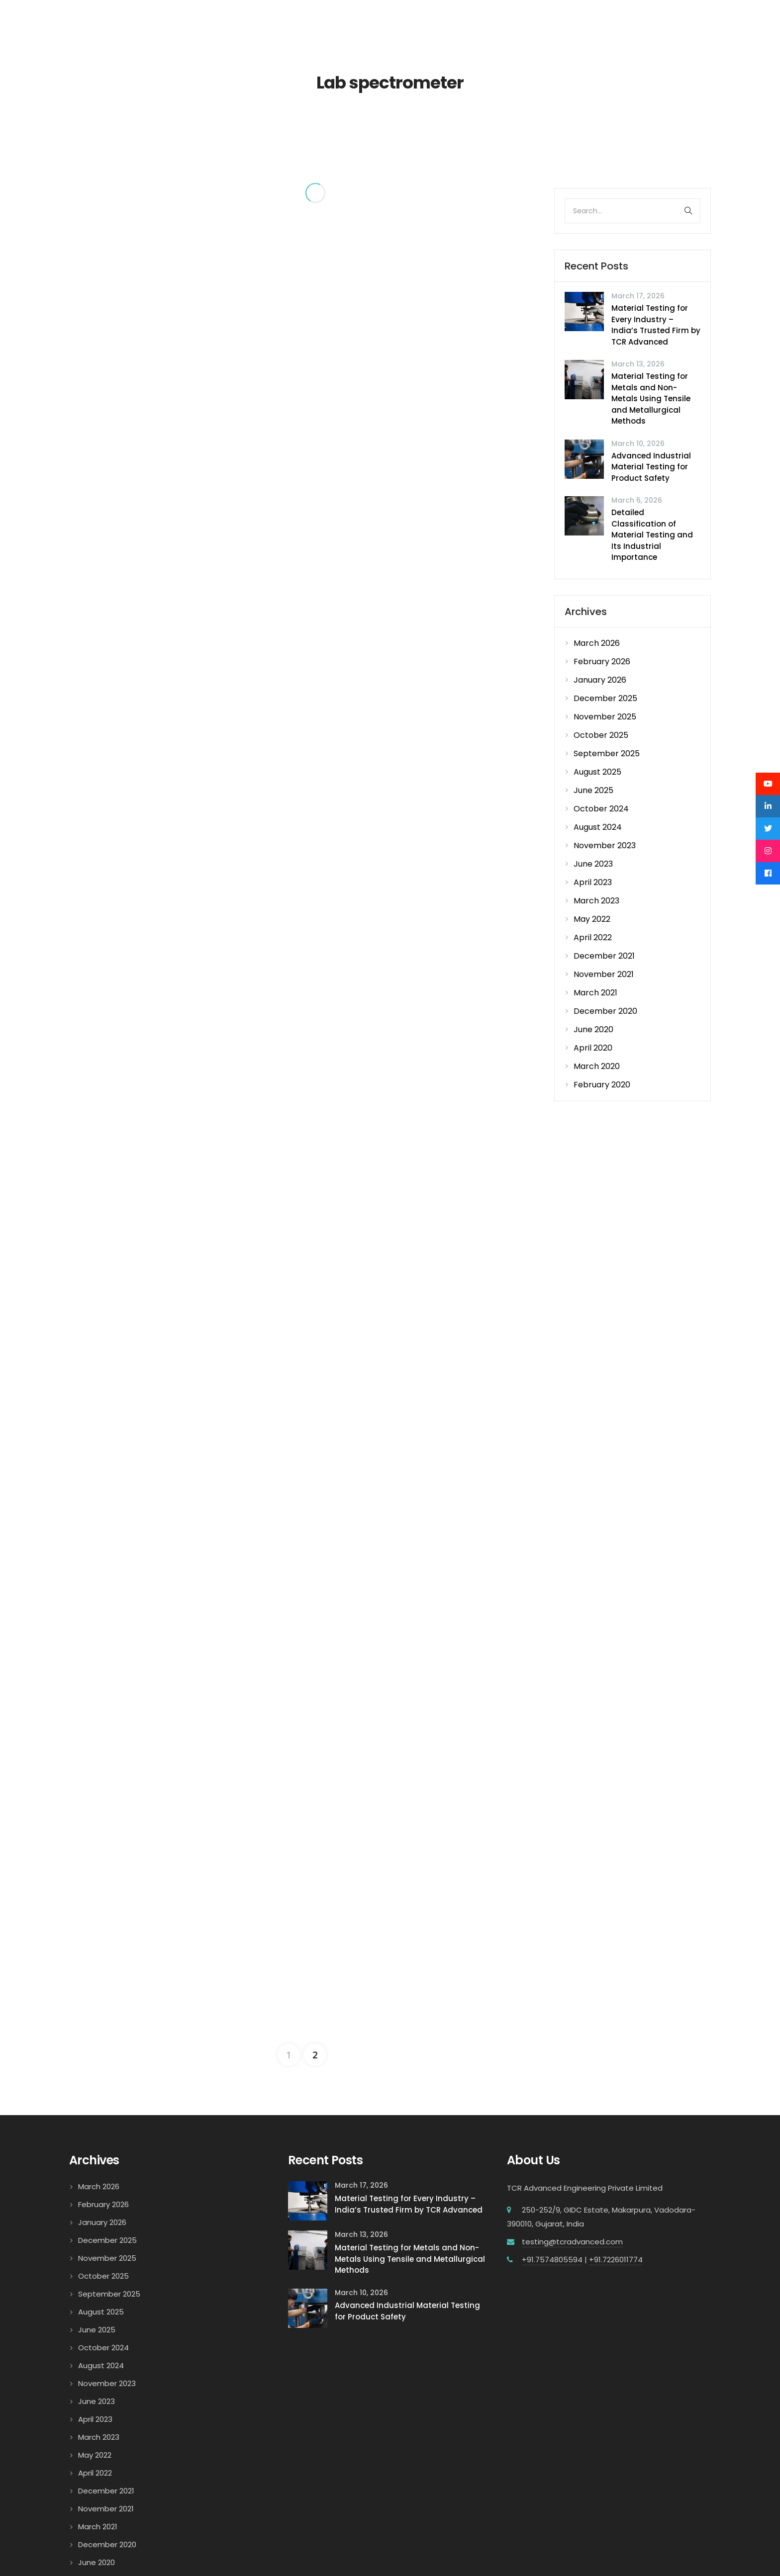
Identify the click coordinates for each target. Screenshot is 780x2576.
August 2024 (598, 827)
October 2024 (601, 808)
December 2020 (605, 1011)
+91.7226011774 (616, 2139)
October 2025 (601, 735)
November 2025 (605, 716)
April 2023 (593, 882)
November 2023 (605, 845)
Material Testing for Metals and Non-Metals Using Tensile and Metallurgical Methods (650, 398)
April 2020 (593, 1048)
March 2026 (597, 643)
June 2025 (593, 790)
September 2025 (607, 753)
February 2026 (602, 661)
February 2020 (602, 1084)
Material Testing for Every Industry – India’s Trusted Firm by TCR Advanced (655, 325)
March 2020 (597, 1066)
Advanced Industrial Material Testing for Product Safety (651, 466)
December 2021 (604, 956)
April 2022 (593, 937)
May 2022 (592, 919)
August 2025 (597, 772)
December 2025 (605, 698)
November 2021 (604, 974)
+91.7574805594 (552, 2139)
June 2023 (593, 864)
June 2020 (593, 1029)
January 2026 (600, 680)
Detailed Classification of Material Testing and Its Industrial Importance (652, 534)
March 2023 (596, 900)
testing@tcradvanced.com (572, 2122)
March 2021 (595, 992)
